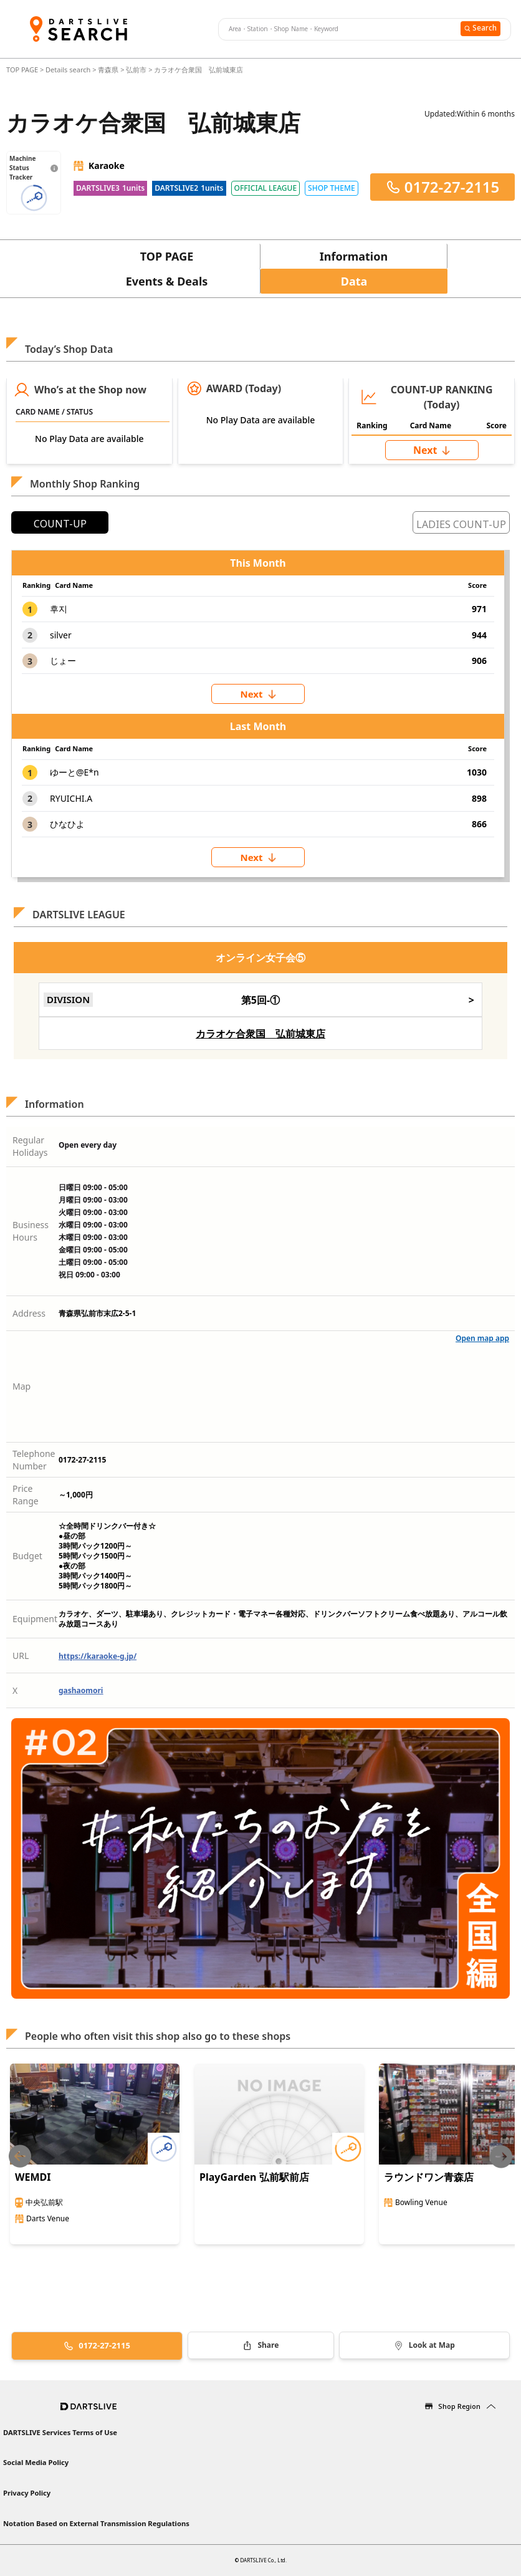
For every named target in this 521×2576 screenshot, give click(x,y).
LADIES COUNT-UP (461, 524)
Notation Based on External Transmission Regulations (96, 2523)
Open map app (482, 1338)
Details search (68, 69)
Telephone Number (33, 1460)
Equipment (34, 1619)
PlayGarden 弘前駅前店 (254, 2177)
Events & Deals (167, 281)
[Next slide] (501, 2156)
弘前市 (136, 69)
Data (354, 281)
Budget (27, 1556)
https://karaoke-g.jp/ (97, 1656)
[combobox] (338, 29)
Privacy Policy (26, 2492)
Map (21, 1386)
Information (354, 256)
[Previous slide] (20, 2156)
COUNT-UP (60, 524)
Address (28, 1313)
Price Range (25, 1495)
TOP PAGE (23, 69)
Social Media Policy (36, 2462)
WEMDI (32, 2177)
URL (20, 1655)
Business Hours (30, 1231)
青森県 (108, 69)
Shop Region (459, 2406)
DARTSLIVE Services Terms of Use (60, 2432)
